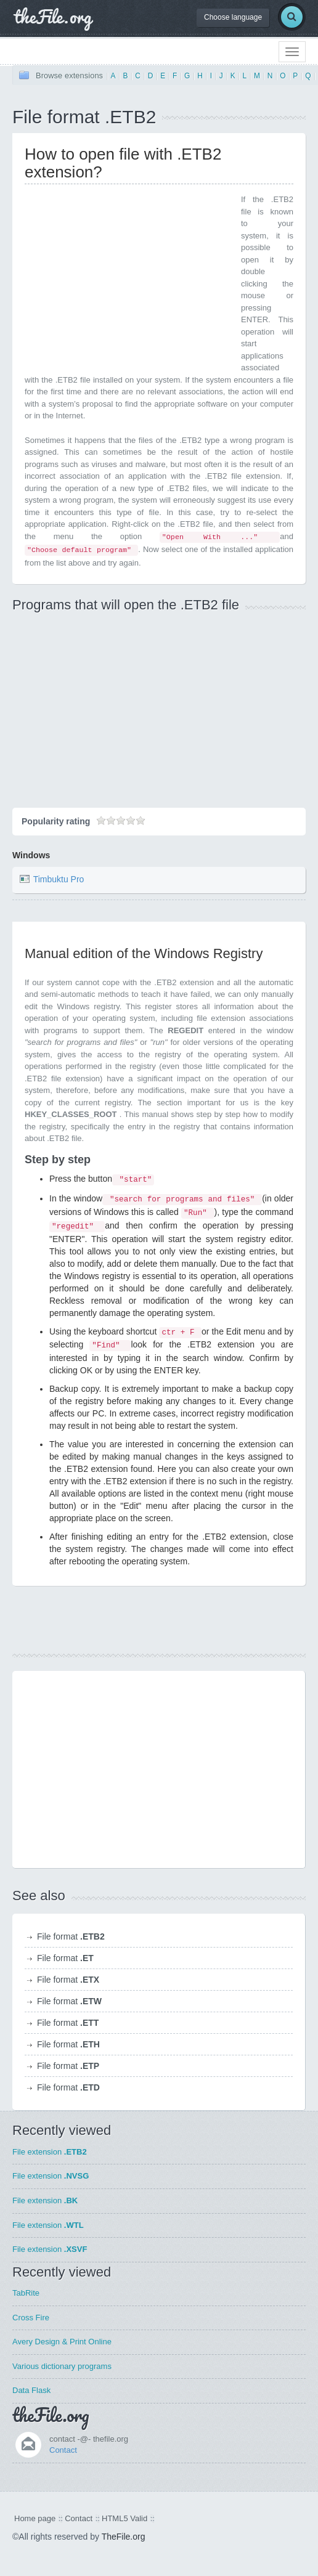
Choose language (233, 17)
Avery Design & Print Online (62, 2341)
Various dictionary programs (62, 2366)
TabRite (25, 2293)
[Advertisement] (128, 279)
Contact (63, 2450)
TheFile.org (123, 2536)
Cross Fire (30, 2317)
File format (71, 1936)
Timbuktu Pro (58, 879)
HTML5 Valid (124, 2518)
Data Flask (31, 2390)
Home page (34, 2518)
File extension (49, 2151)
